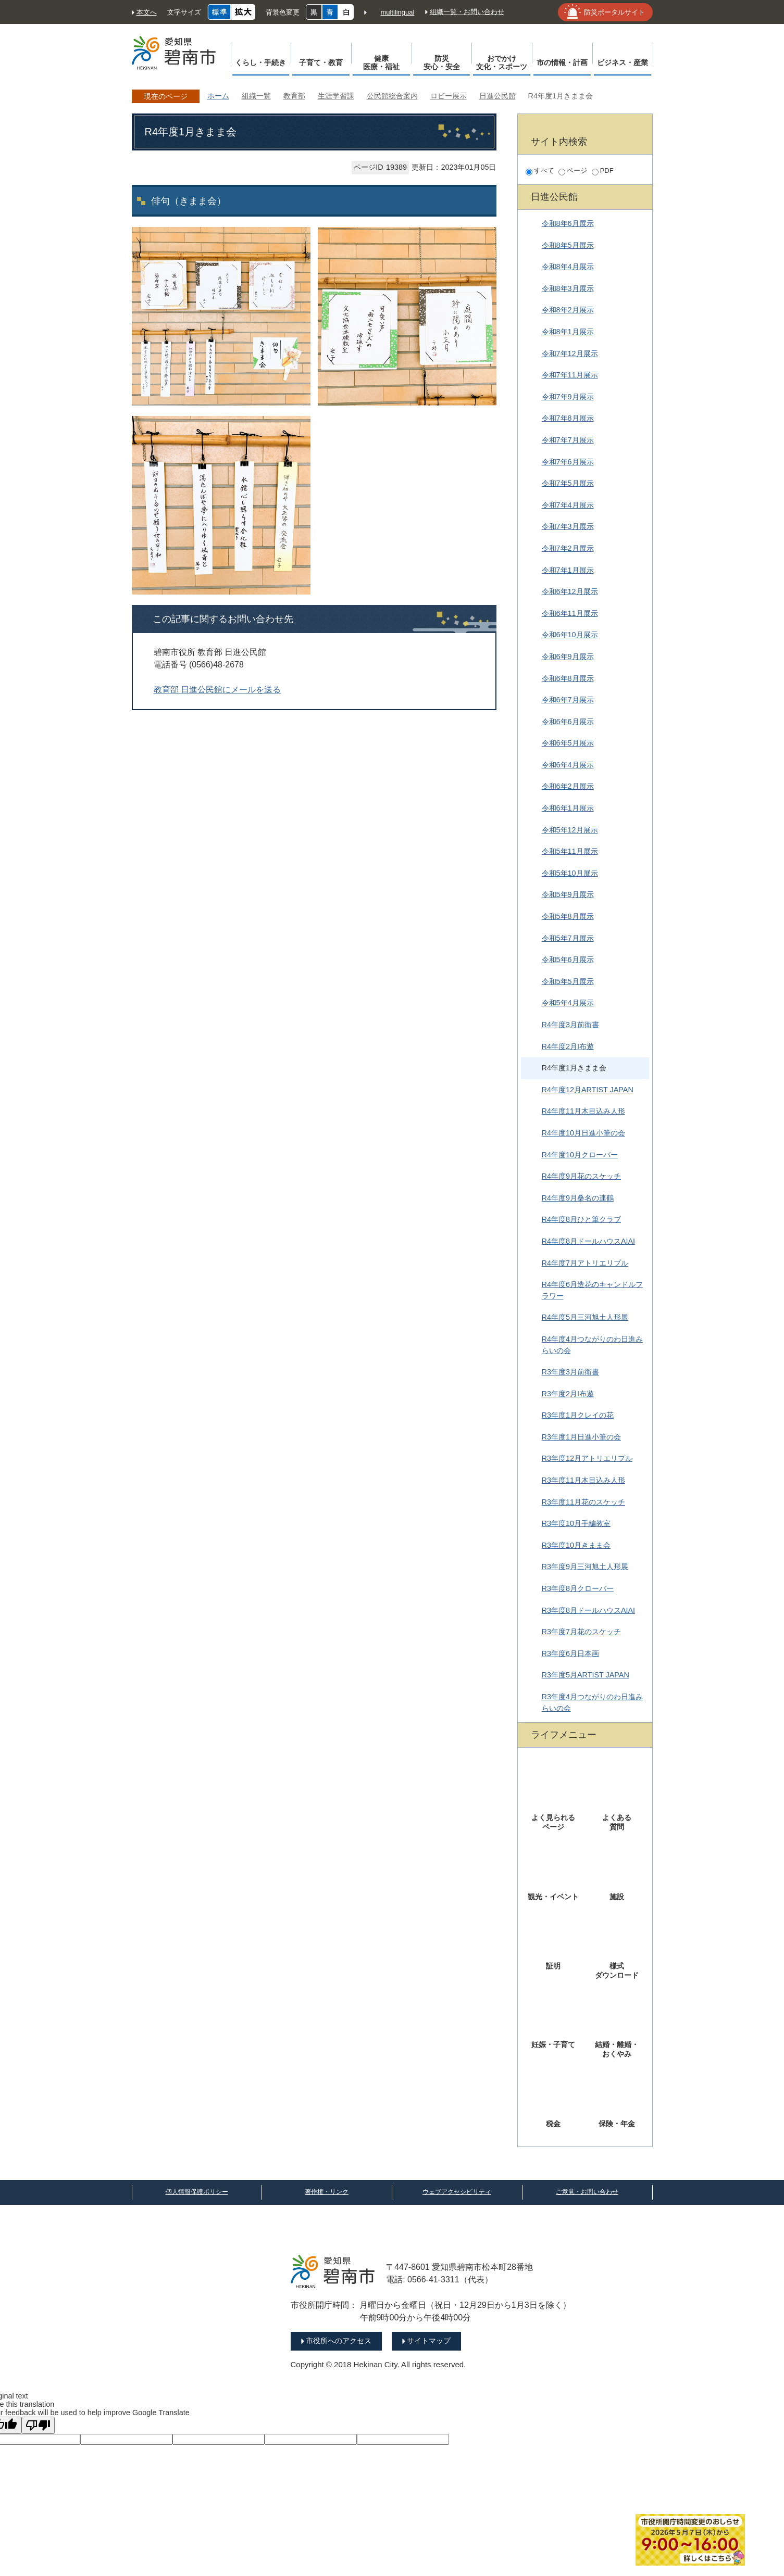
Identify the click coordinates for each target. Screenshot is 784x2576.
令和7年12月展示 (570, 353)
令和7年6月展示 (568, 462)
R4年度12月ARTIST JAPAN (587, 1089)
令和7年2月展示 (568, 548)
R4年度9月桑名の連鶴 (578, 1198)
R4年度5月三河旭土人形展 (585, 1317)
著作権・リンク (327, 2191)
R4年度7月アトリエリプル (585, 1263)
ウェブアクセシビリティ (456, 2191)
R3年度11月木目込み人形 (583, 1480)
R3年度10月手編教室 (576, 1523)
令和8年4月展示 (568, 266)
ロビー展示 (448, 96)
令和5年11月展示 (570, 851)
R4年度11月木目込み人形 (583, 1111)
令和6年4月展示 (568, 765)
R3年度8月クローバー (578, 1588)
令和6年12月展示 (570, 591)
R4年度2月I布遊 (568, 1046)
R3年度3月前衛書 (570, 1372)
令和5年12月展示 (570, 830)
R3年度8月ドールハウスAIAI (589, 1610)
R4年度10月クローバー (580, 1155)
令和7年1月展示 (568, 570)
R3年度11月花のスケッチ (583, 1502)
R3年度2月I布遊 (568, 1394)
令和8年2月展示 (568, 310)
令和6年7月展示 (568, 700)
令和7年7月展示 (568, 440)
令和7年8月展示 (568, 418)
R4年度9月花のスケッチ (581, 1176)
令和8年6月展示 (568, 223)
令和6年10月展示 (570, 634)
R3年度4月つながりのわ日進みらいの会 (592, 1702)
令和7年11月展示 (570, 375)
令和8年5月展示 (568, 245)
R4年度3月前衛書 (570, 1024)
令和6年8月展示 (568, 678)
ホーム (218, 96)
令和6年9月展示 (568, 656)
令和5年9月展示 (568, 894)
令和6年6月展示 (568, 721)
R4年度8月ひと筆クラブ (581, 1219)
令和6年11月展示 (570, 613)
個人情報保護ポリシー (197, 2191)
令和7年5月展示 (568, 483)
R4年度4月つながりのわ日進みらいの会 (592, 1345)
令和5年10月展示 (570, 873)
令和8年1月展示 (568, 331)
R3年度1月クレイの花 (578, 1415)
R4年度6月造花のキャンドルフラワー (592, 1290)
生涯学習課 (336, 96)
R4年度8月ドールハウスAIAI (589, 1241)
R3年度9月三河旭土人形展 (585, 1566)
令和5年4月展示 (568, 1003)
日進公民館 (497, 96)
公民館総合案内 (392, 96)
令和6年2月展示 (568, 786)
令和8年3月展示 (568, 288)
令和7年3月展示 (568, 526)
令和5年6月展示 (568, 959)
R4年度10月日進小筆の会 (583, 1133)
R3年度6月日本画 (570, 1653)
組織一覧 (256, 96)
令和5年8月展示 (568, 916)
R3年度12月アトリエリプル (587, 1458)
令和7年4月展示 (568, 505)
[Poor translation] (38, 2425)
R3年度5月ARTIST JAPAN (585, 1675)
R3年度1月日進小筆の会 (581, 1437)
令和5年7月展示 (568, 938)
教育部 (294, 96)
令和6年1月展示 (568, 808)
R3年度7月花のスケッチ (581, 1631)
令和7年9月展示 (568, 397)
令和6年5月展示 (568, 743)
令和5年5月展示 (568, 981)
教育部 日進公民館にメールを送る (217, 689)
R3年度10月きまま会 (576, 1545)
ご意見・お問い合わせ (587, 2191)
